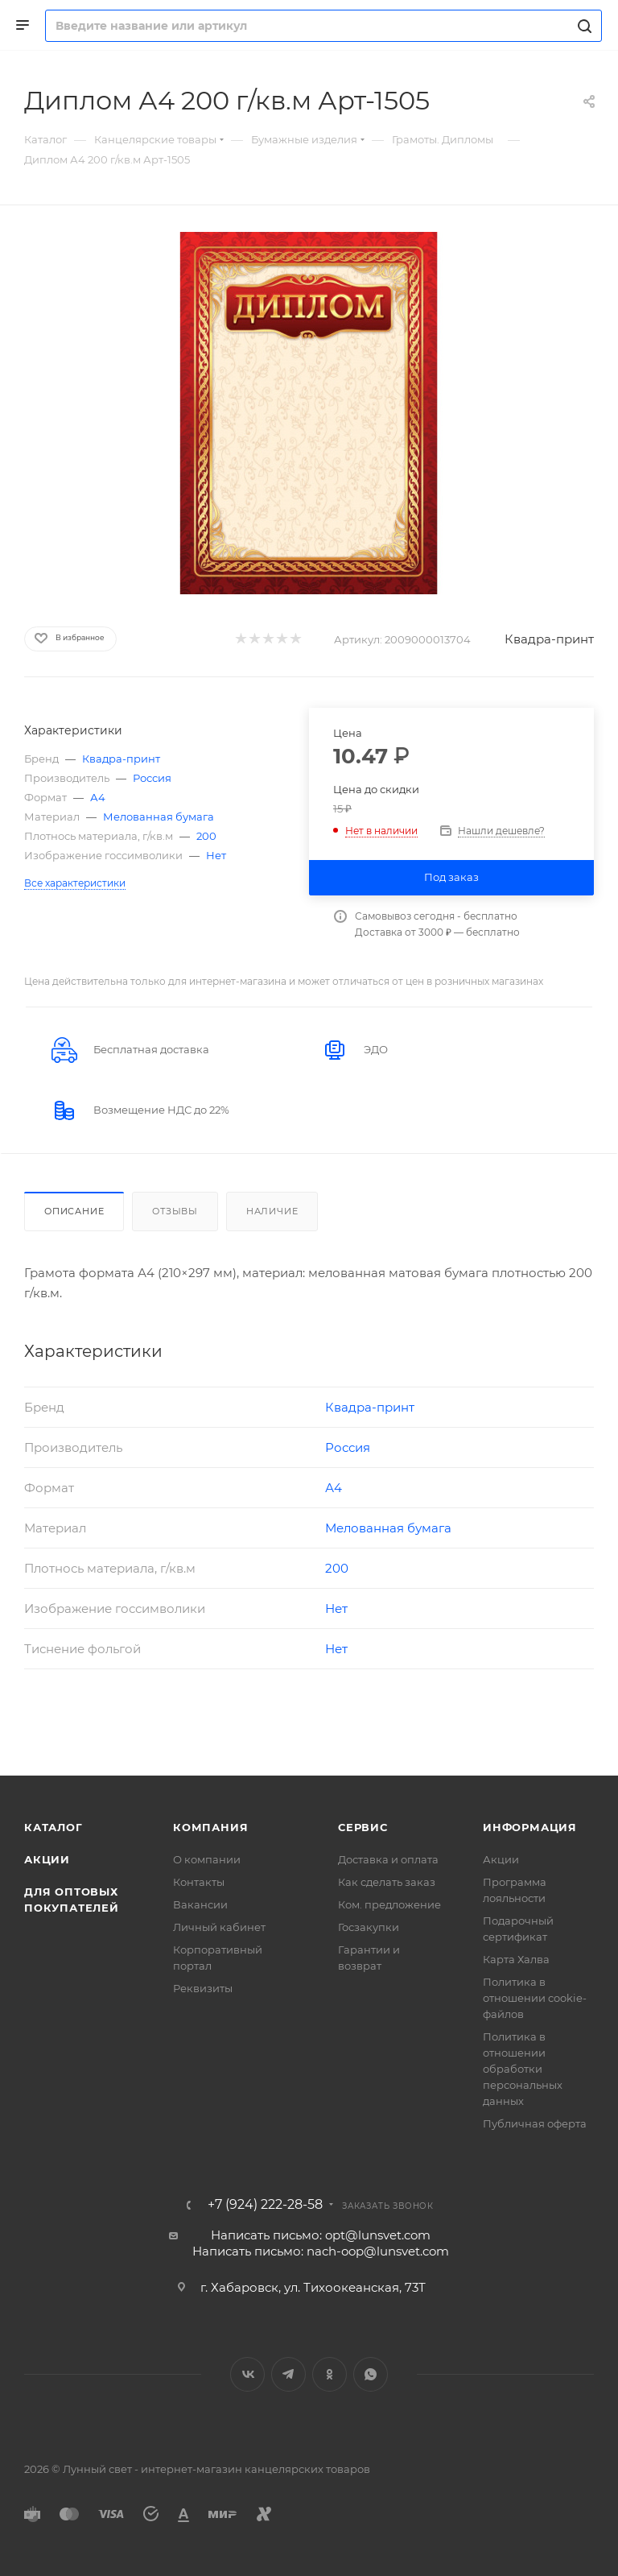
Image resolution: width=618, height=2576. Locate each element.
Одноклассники (329, 2374)
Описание (74, 1211)
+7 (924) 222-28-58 (265, 2204)
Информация (530, 1827)
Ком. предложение (389, 1904)
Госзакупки (368, 1927)
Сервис (363, 1827)
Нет (216, 855)
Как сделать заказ (386, 1881)
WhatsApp (370, 2374)
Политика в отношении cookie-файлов (535, 1997)
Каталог (53, 1827)
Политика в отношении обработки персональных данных (522, 2068)
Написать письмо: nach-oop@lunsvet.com (320, 2251)
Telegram (288, 2374)
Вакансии (200, 1904)
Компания (210, 1827)
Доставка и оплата (388, 1859)
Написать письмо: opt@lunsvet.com (321, 2235)
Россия (152, 777)
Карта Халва (516, 1959)
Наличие (272, 1211)
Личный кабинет (219, 1927)
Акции (47, 1859)
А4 (97, 797)
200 (206, 835)
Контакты (199, 1881)
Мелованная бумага (158, 816)
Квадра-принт (549, 639)
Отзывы (175, 1211)
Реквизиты (203, 1988)
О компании (207, 1859)
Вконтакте (247, 2374)
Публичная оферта (535, 2123)
